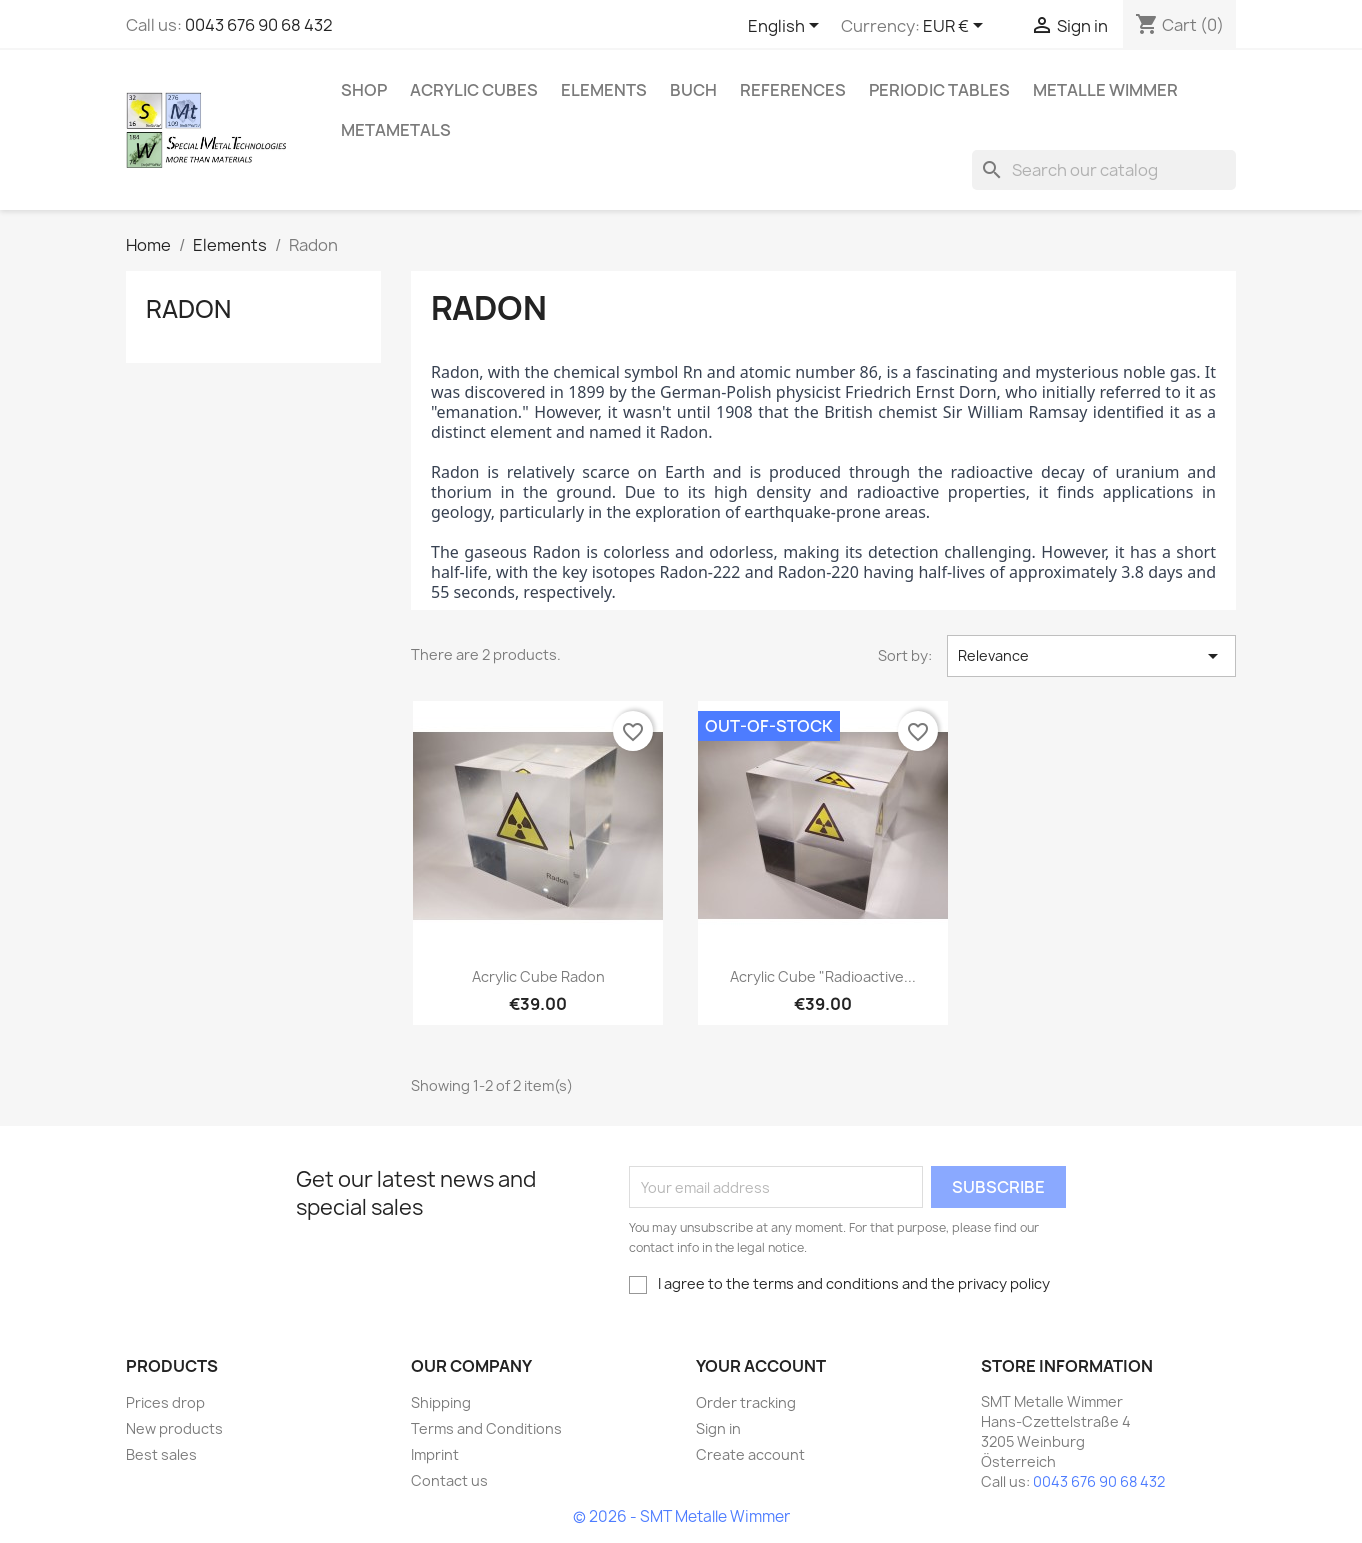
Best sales (161, 1454)
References (793, 90)
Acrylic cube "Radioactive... (823, 976)
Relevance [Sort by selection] (1091, 656)
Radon (188, 309)
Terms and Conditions (486, 1428)
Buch (693, 90)
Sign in (718, 1428)
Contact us (449, 1480)
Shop (364, 90)
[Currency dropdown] (956, 27)
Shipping (441, 1402)
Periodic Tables (939, 90)
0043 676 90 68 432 (259, 25)
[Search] (1104, 170)
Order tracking (746, 1402)
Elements (604, 90)
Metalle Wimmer (1105, 90)
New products (174, 1428)
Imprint (435, 1454)
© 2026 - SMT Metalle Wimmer (681, 1516)
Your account (761, 1366)
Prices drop (165, 1402)
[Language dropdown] (787, 27)
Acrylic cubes (474, 90)
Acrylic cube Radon (538, 976)
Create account (750, 1454)
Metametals (396, 130)
